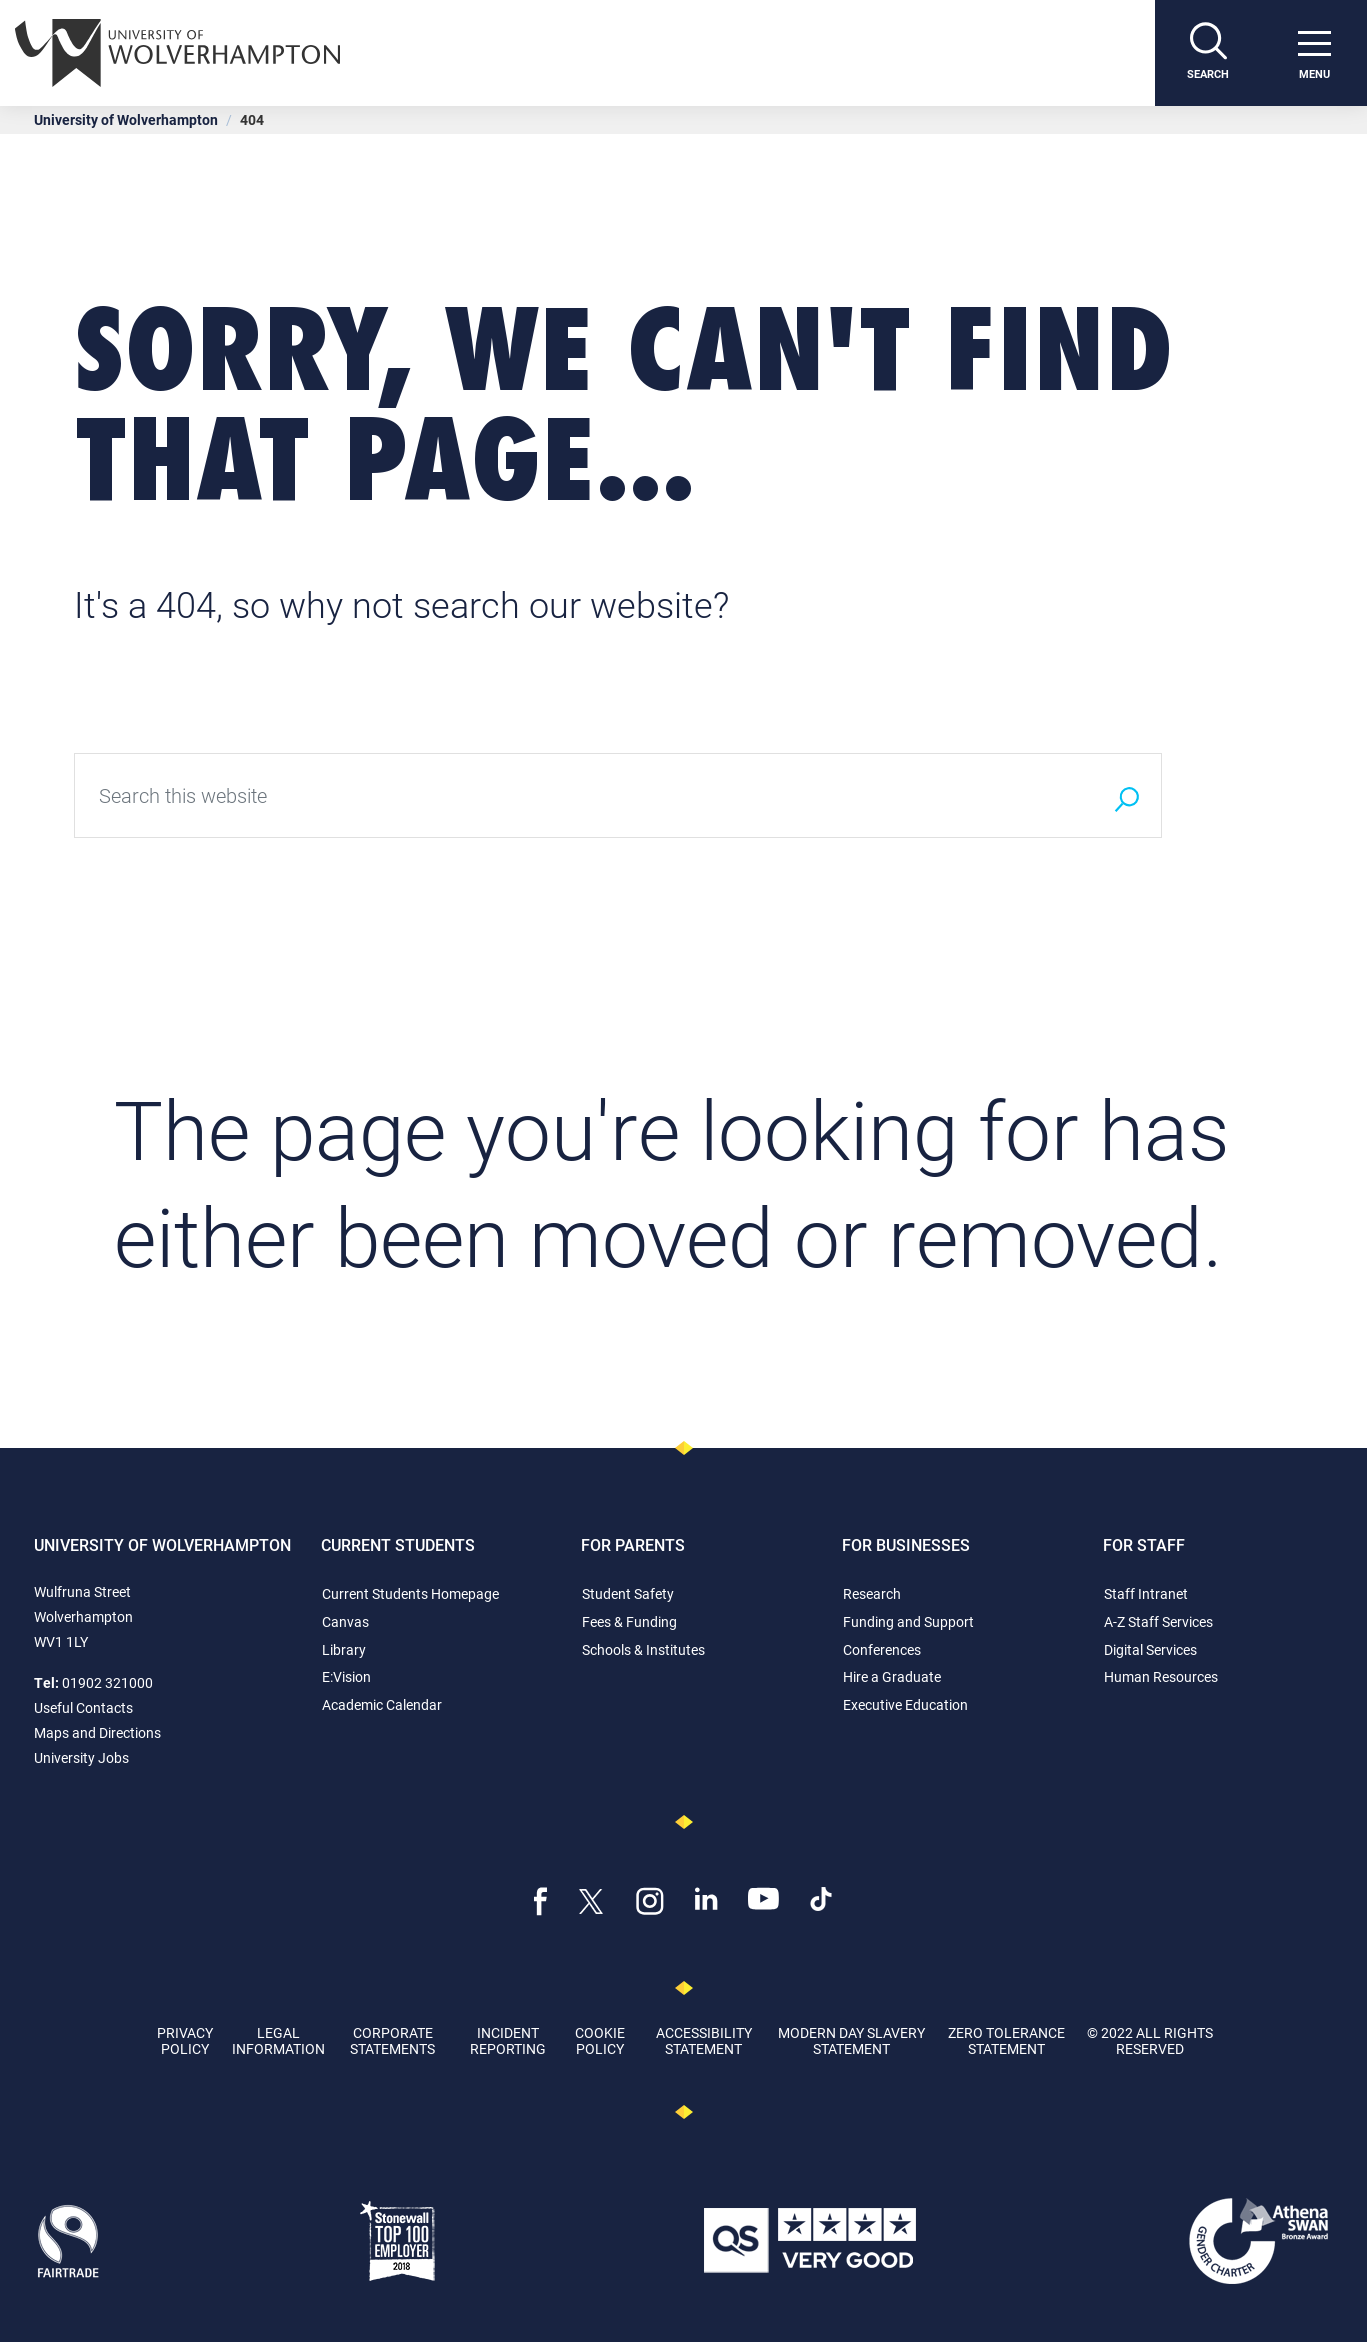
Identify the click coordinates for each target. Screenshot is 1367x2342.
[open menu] (1314, 53)
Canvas (345, 1621)
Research (872, 1593)
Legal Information (278, 2040)
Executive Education (905, 1704)
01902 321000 (107, 1682)
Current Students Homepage (410, 1593)
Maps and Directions (97, 1732)
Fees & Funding (629, 1621)
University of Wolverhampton (126, 119)
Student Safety (628, 1593)
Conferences (882, 1649)
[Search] (1208, 53)
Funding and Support (908, 1621)
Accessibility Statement (704, 2040)
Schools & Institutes (643, 1649)
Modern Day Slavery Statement (851, 2040)
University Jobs (81, 1757)
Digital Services (1150, 1649)
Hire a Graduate (892, 1676)
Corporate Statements (392, 2040)
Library (344, 1649)
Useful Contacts (83, 1707)
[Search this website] (583, 795)
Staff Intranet (1146, 1593)
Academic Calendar (382, 1704)
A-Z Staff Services (1158, 1621)
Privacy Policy (185, 2040)
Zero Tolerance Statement (1006, 2040)
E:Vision (346, 1676)
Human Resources (1161, 1676)
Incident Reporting (508, 2040)
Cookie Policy (600, 2040)
